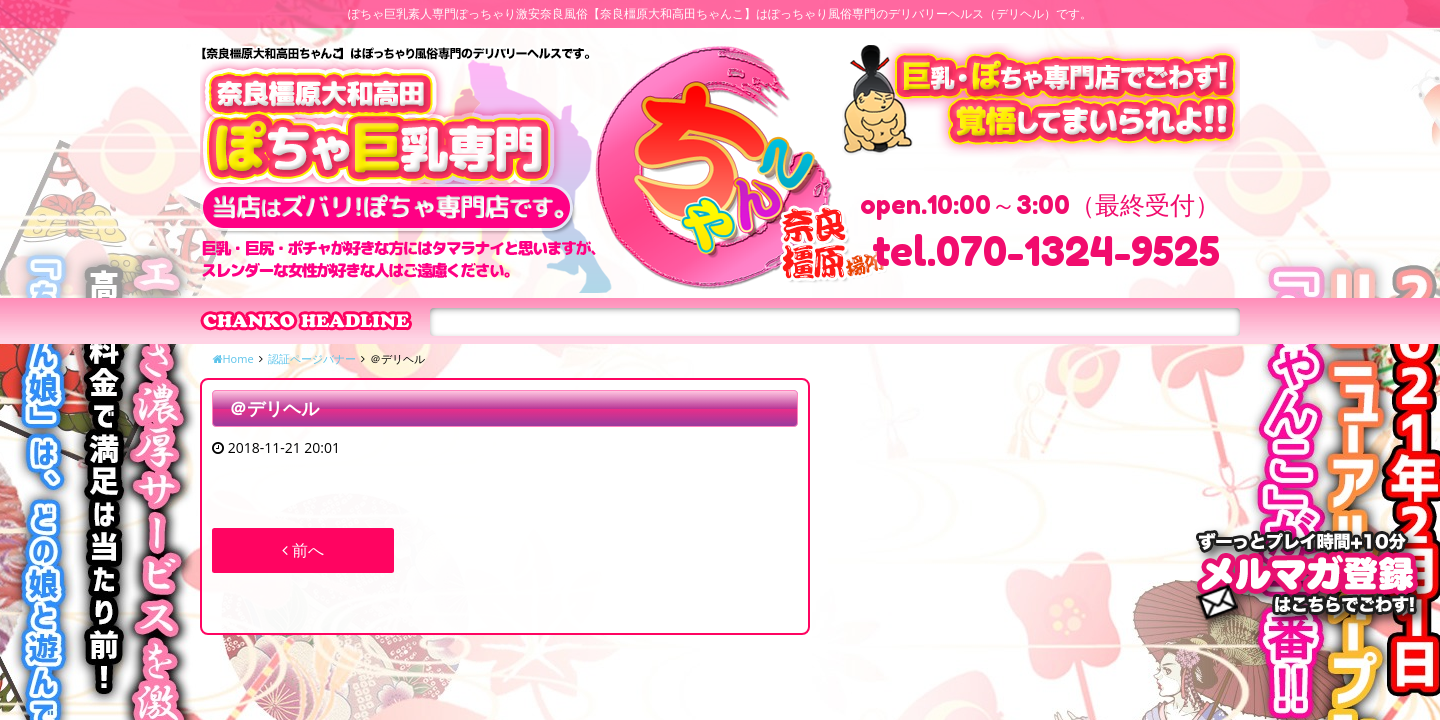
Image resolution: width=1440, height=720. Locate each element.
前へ (303, 550)
